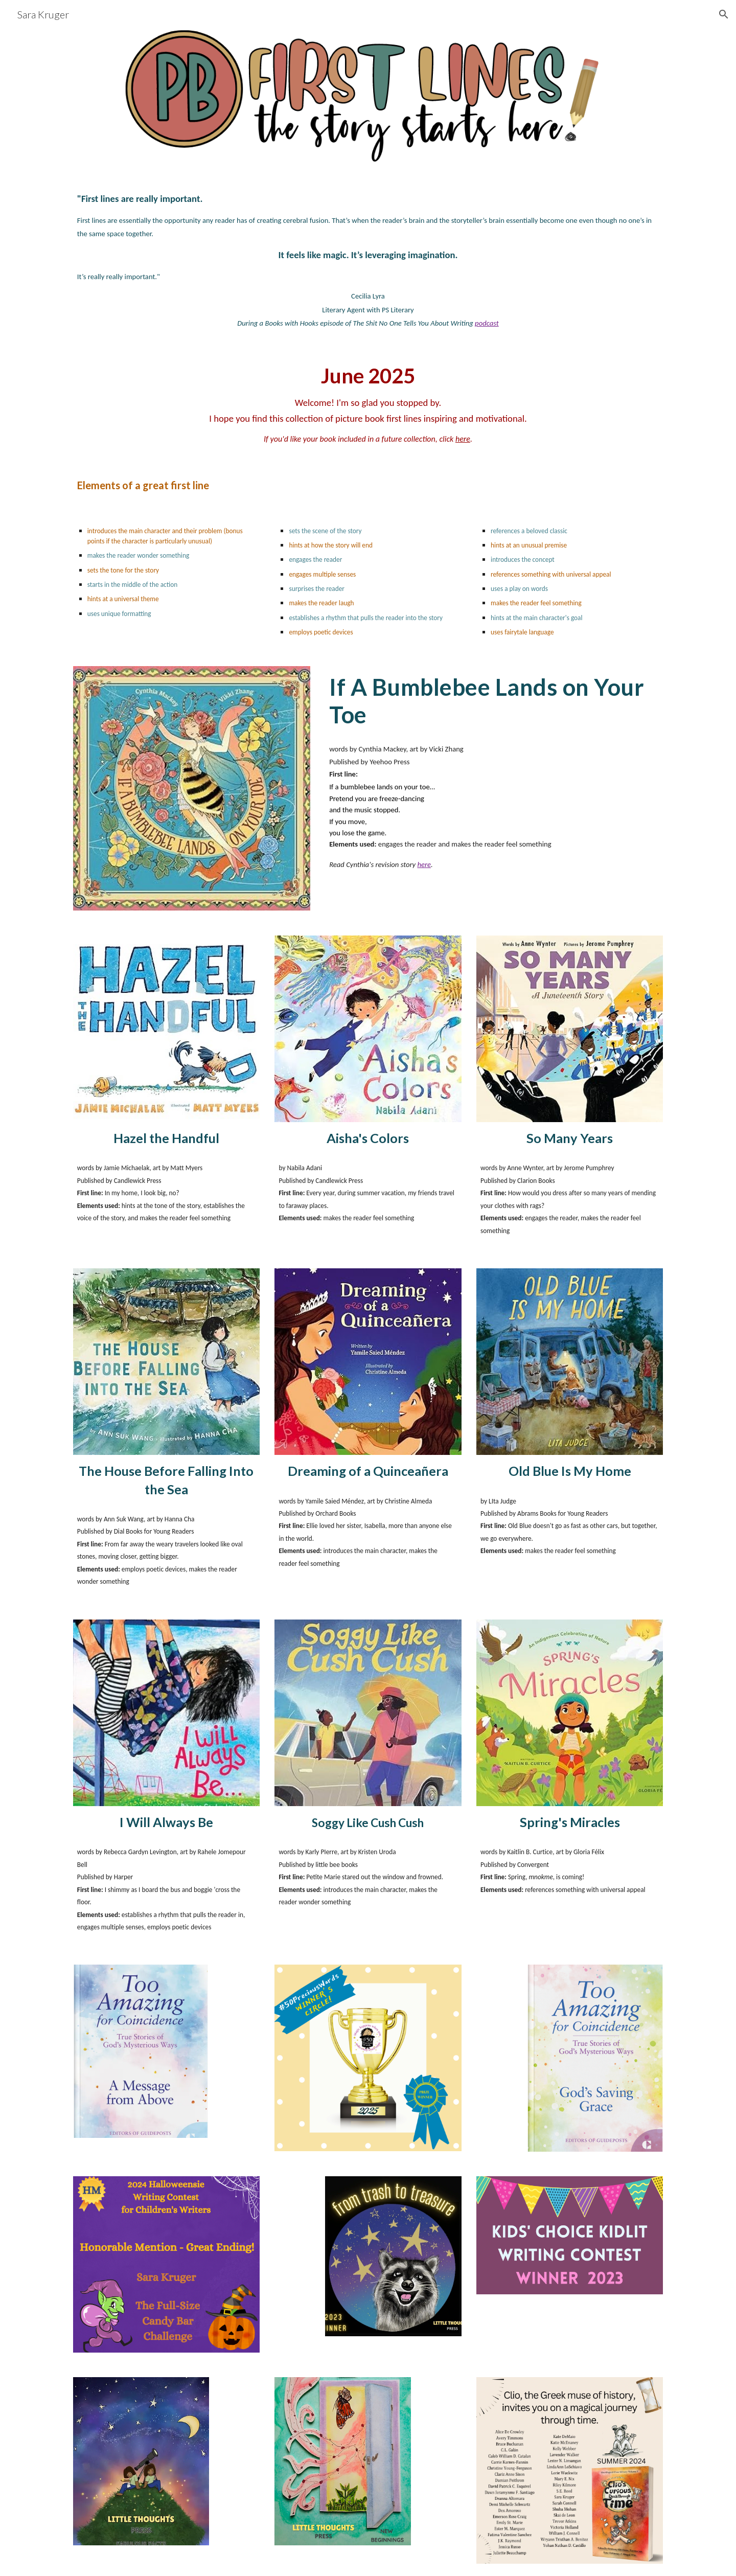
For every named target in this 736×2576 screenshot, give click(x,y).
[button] (723, 14)
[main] (368, 260)
